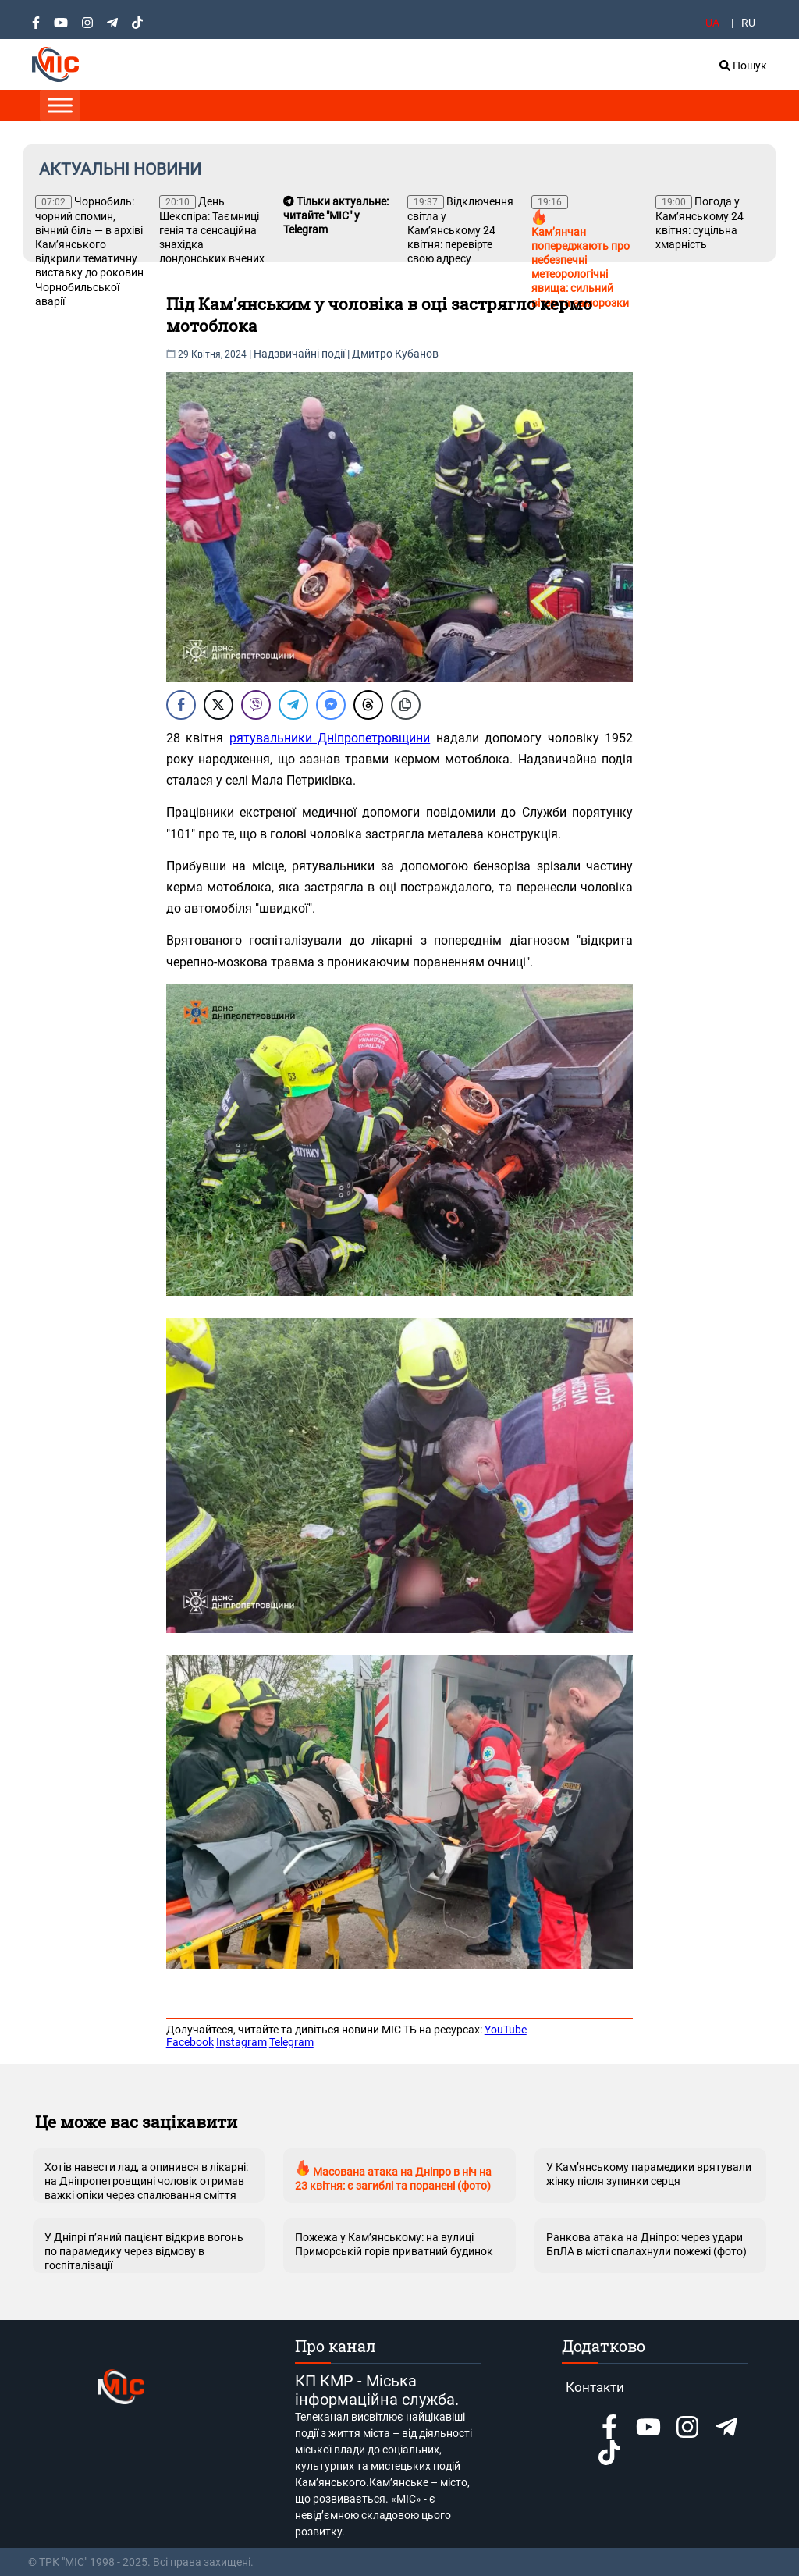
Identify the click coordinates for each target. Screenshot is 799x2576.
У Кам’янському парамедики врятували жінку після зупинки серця (648, 2174)
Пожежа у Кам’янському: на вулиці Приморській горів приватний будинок (394, 2244)
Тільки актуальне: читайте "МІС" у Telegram (336, 215)
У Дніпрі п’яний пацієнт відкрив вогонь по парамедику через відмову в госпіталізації (143, 2251)
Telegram (291, 2042)
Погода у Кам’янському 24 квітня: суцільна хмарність (699, 223)
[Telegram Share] (293, 705)
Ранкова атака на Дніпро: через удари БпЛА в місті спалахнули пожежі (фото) (646, 2244)
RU (748, 22)
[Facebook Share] (181, 705)
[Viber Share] (256, 705)
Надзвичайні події (299, 353)
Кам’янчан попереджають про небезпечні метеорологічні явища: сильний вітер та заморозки (580, 252)
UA (712, 22)
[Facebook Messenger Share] (331, 705)
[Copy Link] (406, 705)
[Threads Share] (368, 705)
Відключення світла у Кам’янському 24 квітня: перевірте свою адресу (460, 230)
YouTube (506, 2029)
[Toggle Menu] (60, 105)
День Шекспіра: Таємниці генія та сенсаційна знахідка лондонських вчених (212, 230)
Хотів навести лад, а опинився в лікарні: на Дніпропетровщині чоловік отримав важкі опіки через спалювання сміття (146, 2181)
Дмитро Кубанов (395, 353)
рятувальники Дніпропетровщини (330, 738)
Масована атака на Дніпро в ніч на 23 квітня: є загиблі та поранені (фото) (393, 2176)
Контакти (595, 2387)
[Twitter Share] (218, 705)
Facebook (190, 2042)
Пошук (743, 65)
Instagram (241, 2042)
